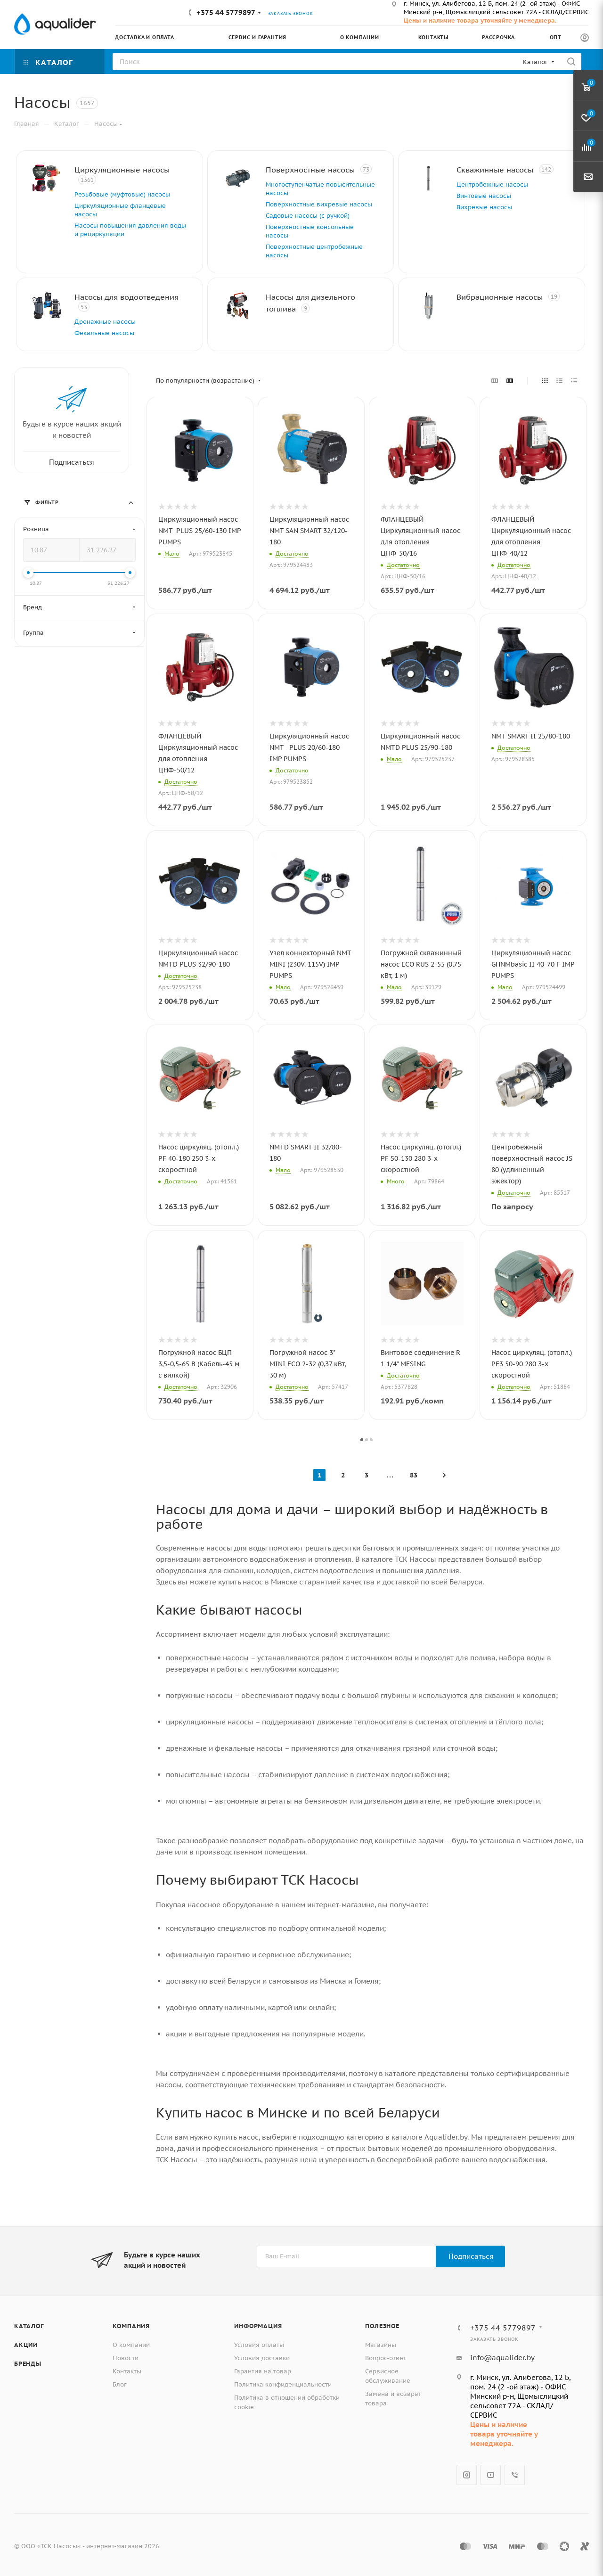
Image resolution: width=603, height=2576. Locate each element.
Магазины (380, 2345)
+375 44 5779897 (225, 12)
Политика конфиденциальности (283, 2384)
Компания (131, 2326)
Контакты (127, 2371)
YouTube (491, 2475)
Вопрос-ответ (385, 2358)
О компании (131, 2345)
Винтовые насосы (483, 196)
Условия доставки (262, 2358)
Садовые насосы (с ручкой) (308, 216)
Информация (258, 2326)
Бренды (27, 2364)
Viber (515, 2475)
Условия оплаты (259, 2345)
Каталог (29, 2326)
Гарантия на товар (262, 2371)
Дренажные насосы (105, 322)
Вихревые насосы (484, 207)
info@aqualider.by (502, 2357)
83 (413, 1475)
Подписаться (471, 2256)
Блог (120, 2384)
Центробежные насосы (492, 184)
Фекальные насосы (104, 333)
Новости (126, 2358)
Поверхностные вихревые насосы (319, 204)
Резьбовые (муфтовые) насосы (122, 194)
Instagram (466, 2475)
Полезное (382, 2326)
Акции (26, 2345)
